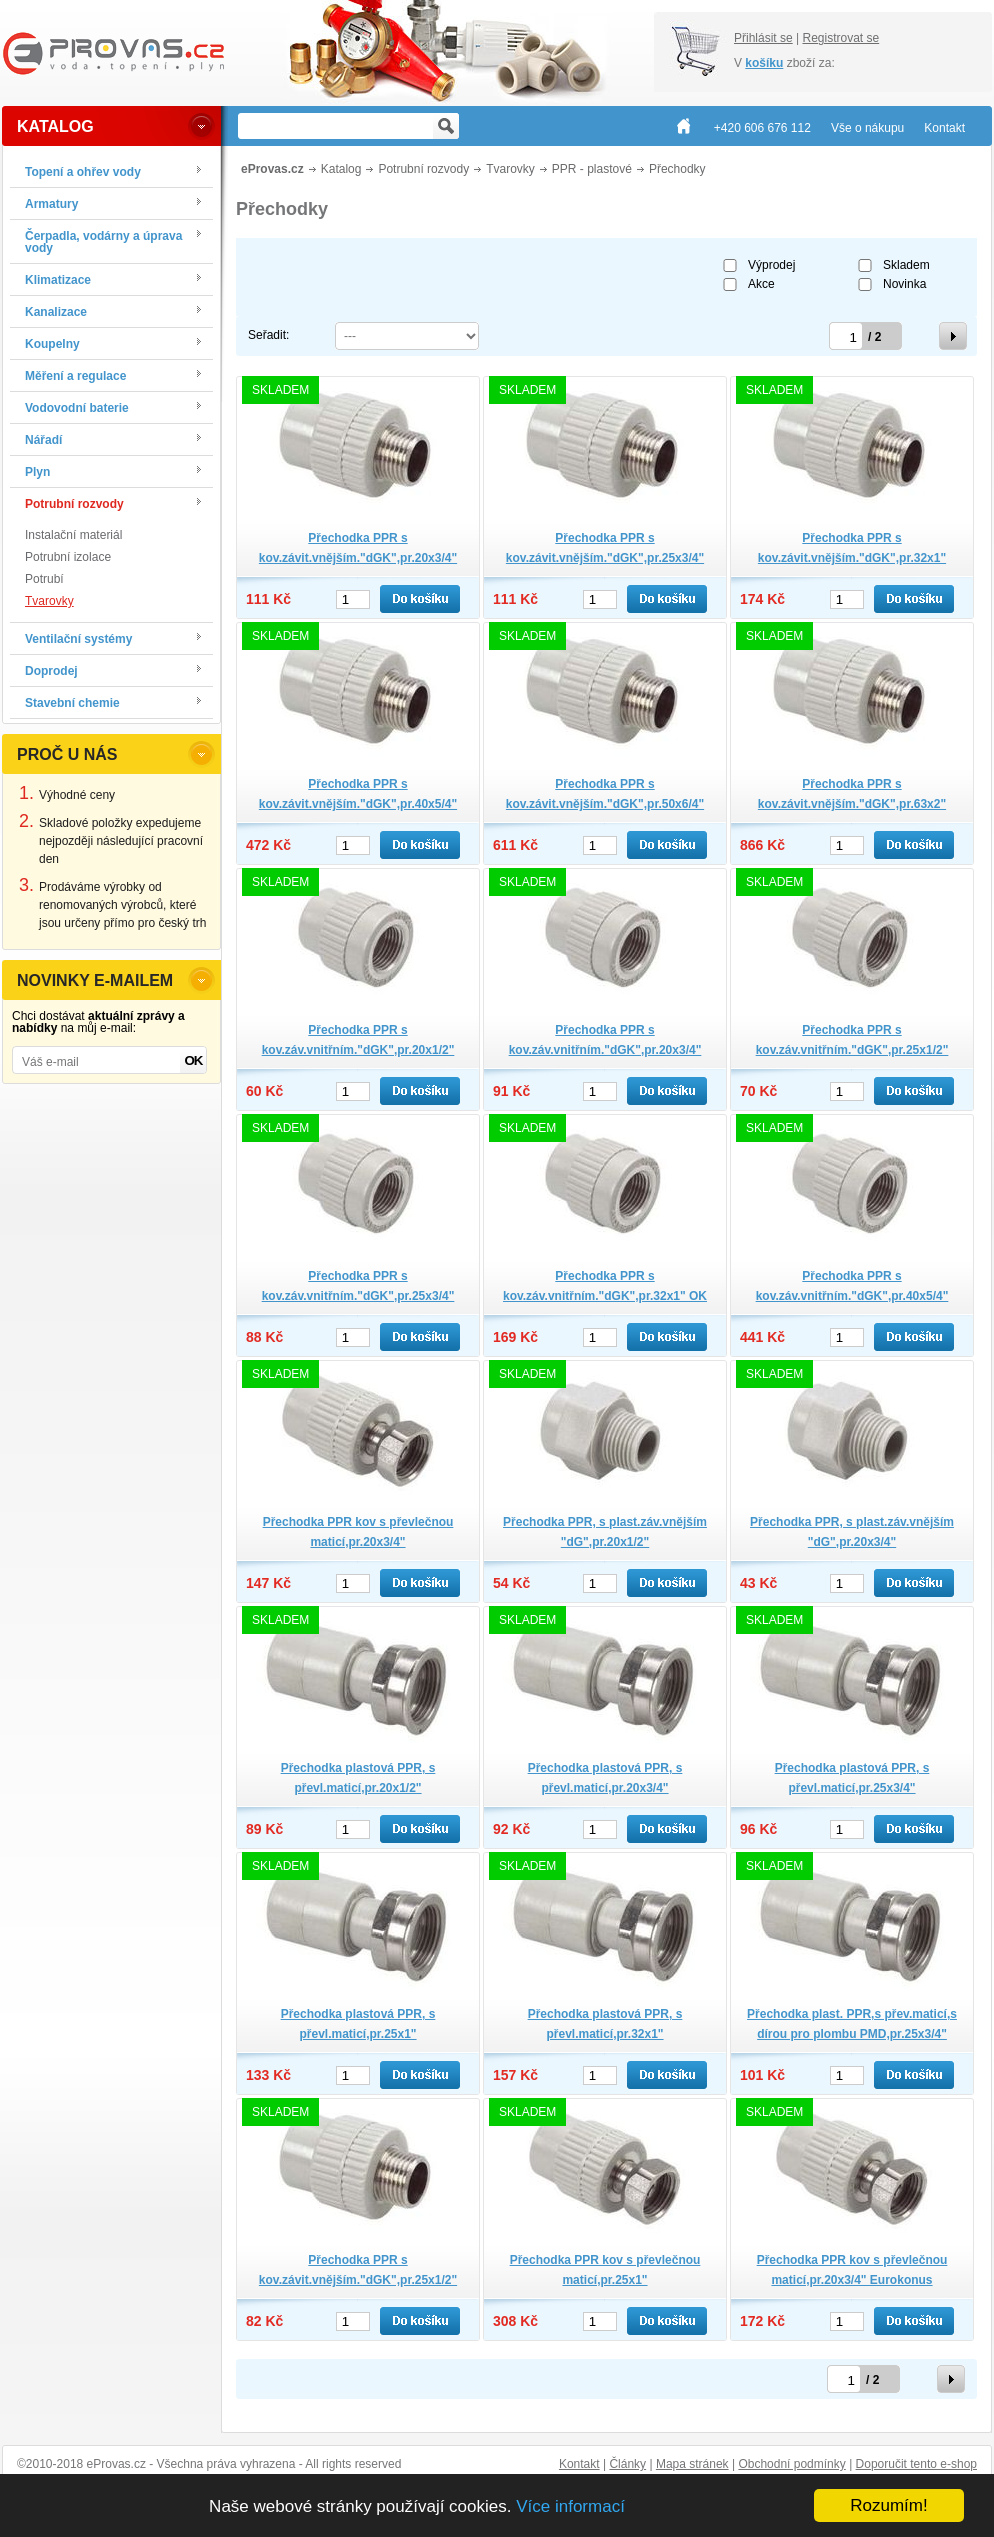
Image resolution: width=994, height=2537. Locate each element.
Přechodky (677, 169)
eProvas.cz (272, 169)
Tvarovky (49, 601)
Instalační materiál (73, 535)
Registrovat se (840, 38)
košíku (764, 63)
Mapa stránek (692, 2464)
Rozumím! (888, 2505)
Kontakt (579, 2464)
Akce (761, 284)
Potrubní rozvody (423, 169)
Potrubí (44, 579)
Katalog (341, 169)
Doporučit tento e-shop (916, 2464)
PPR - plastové (592, 169)
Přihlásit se (763, 38)
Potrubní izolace (68, 557)
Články (627, 2464)
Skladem (906, 265)
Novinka (904, 284)
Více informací (570, 2506)
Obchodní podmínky (791, 2464)
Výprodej (771, 265)
